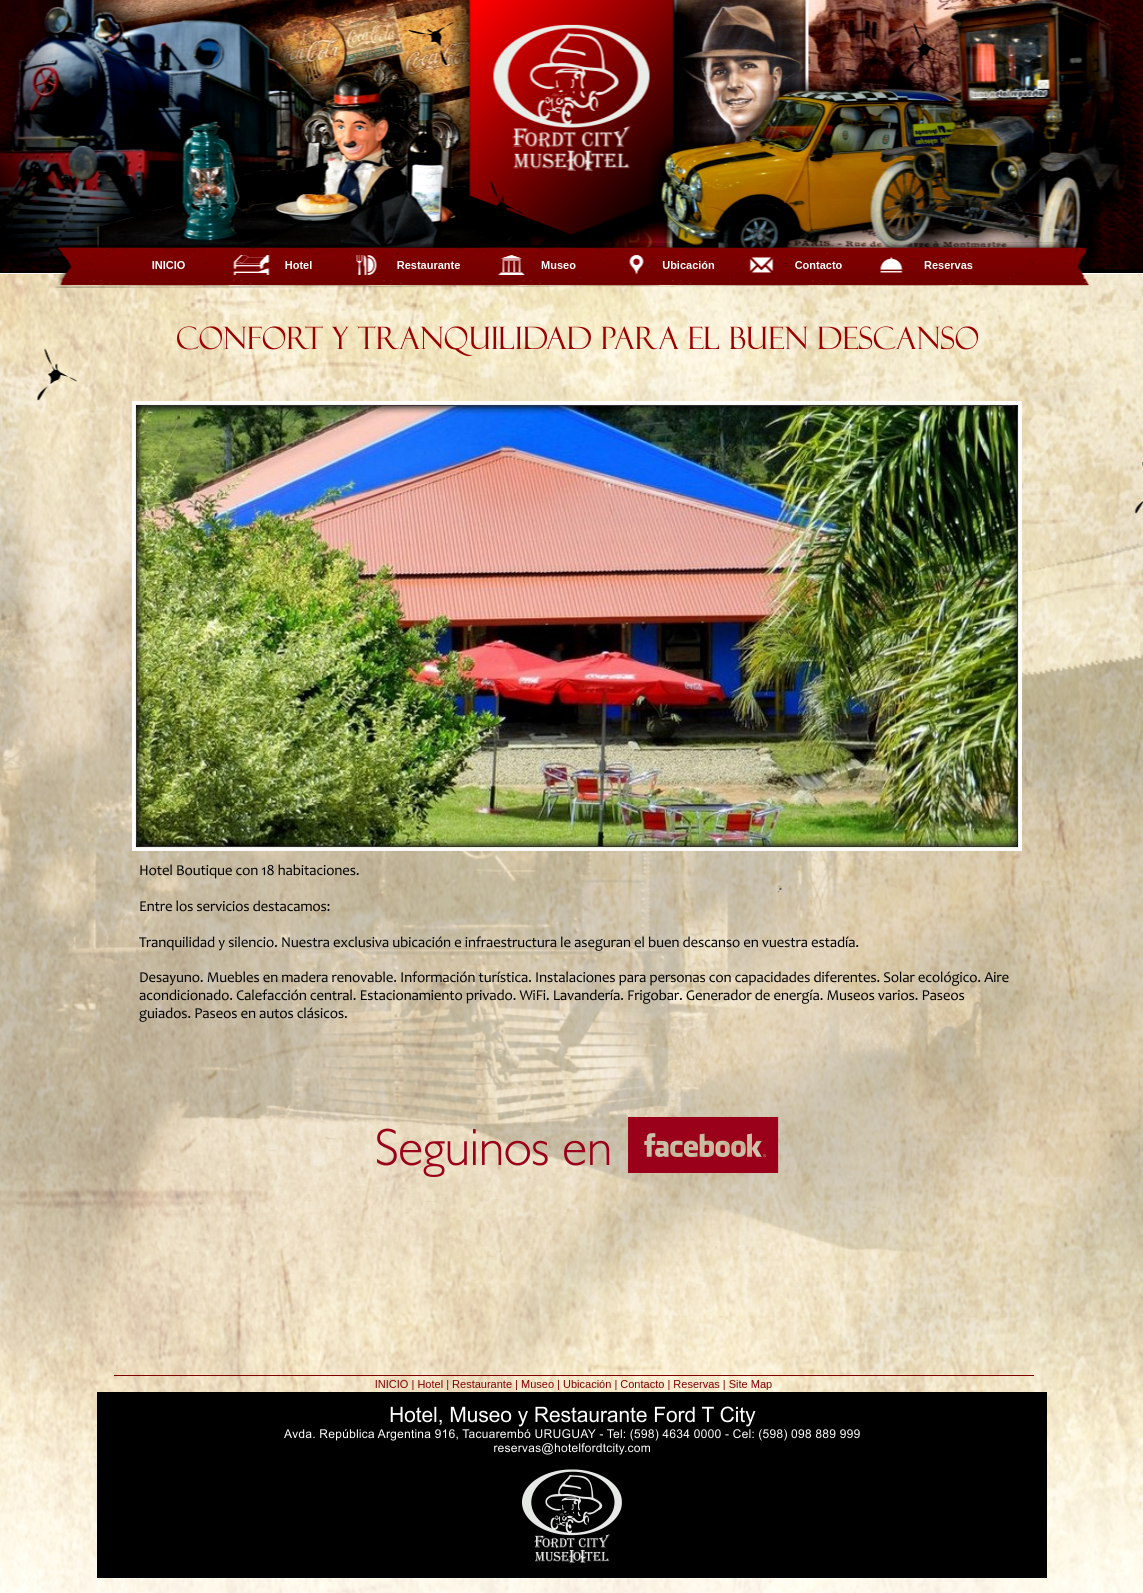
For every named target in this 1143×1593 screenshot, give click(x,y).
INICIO (169, 265)
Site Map (750, 1384)
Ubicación (688, 265)
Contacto (819, 265)
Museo (558, 265)
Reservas (948, 265)
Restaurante (429, 265)
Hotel (299, 265)
